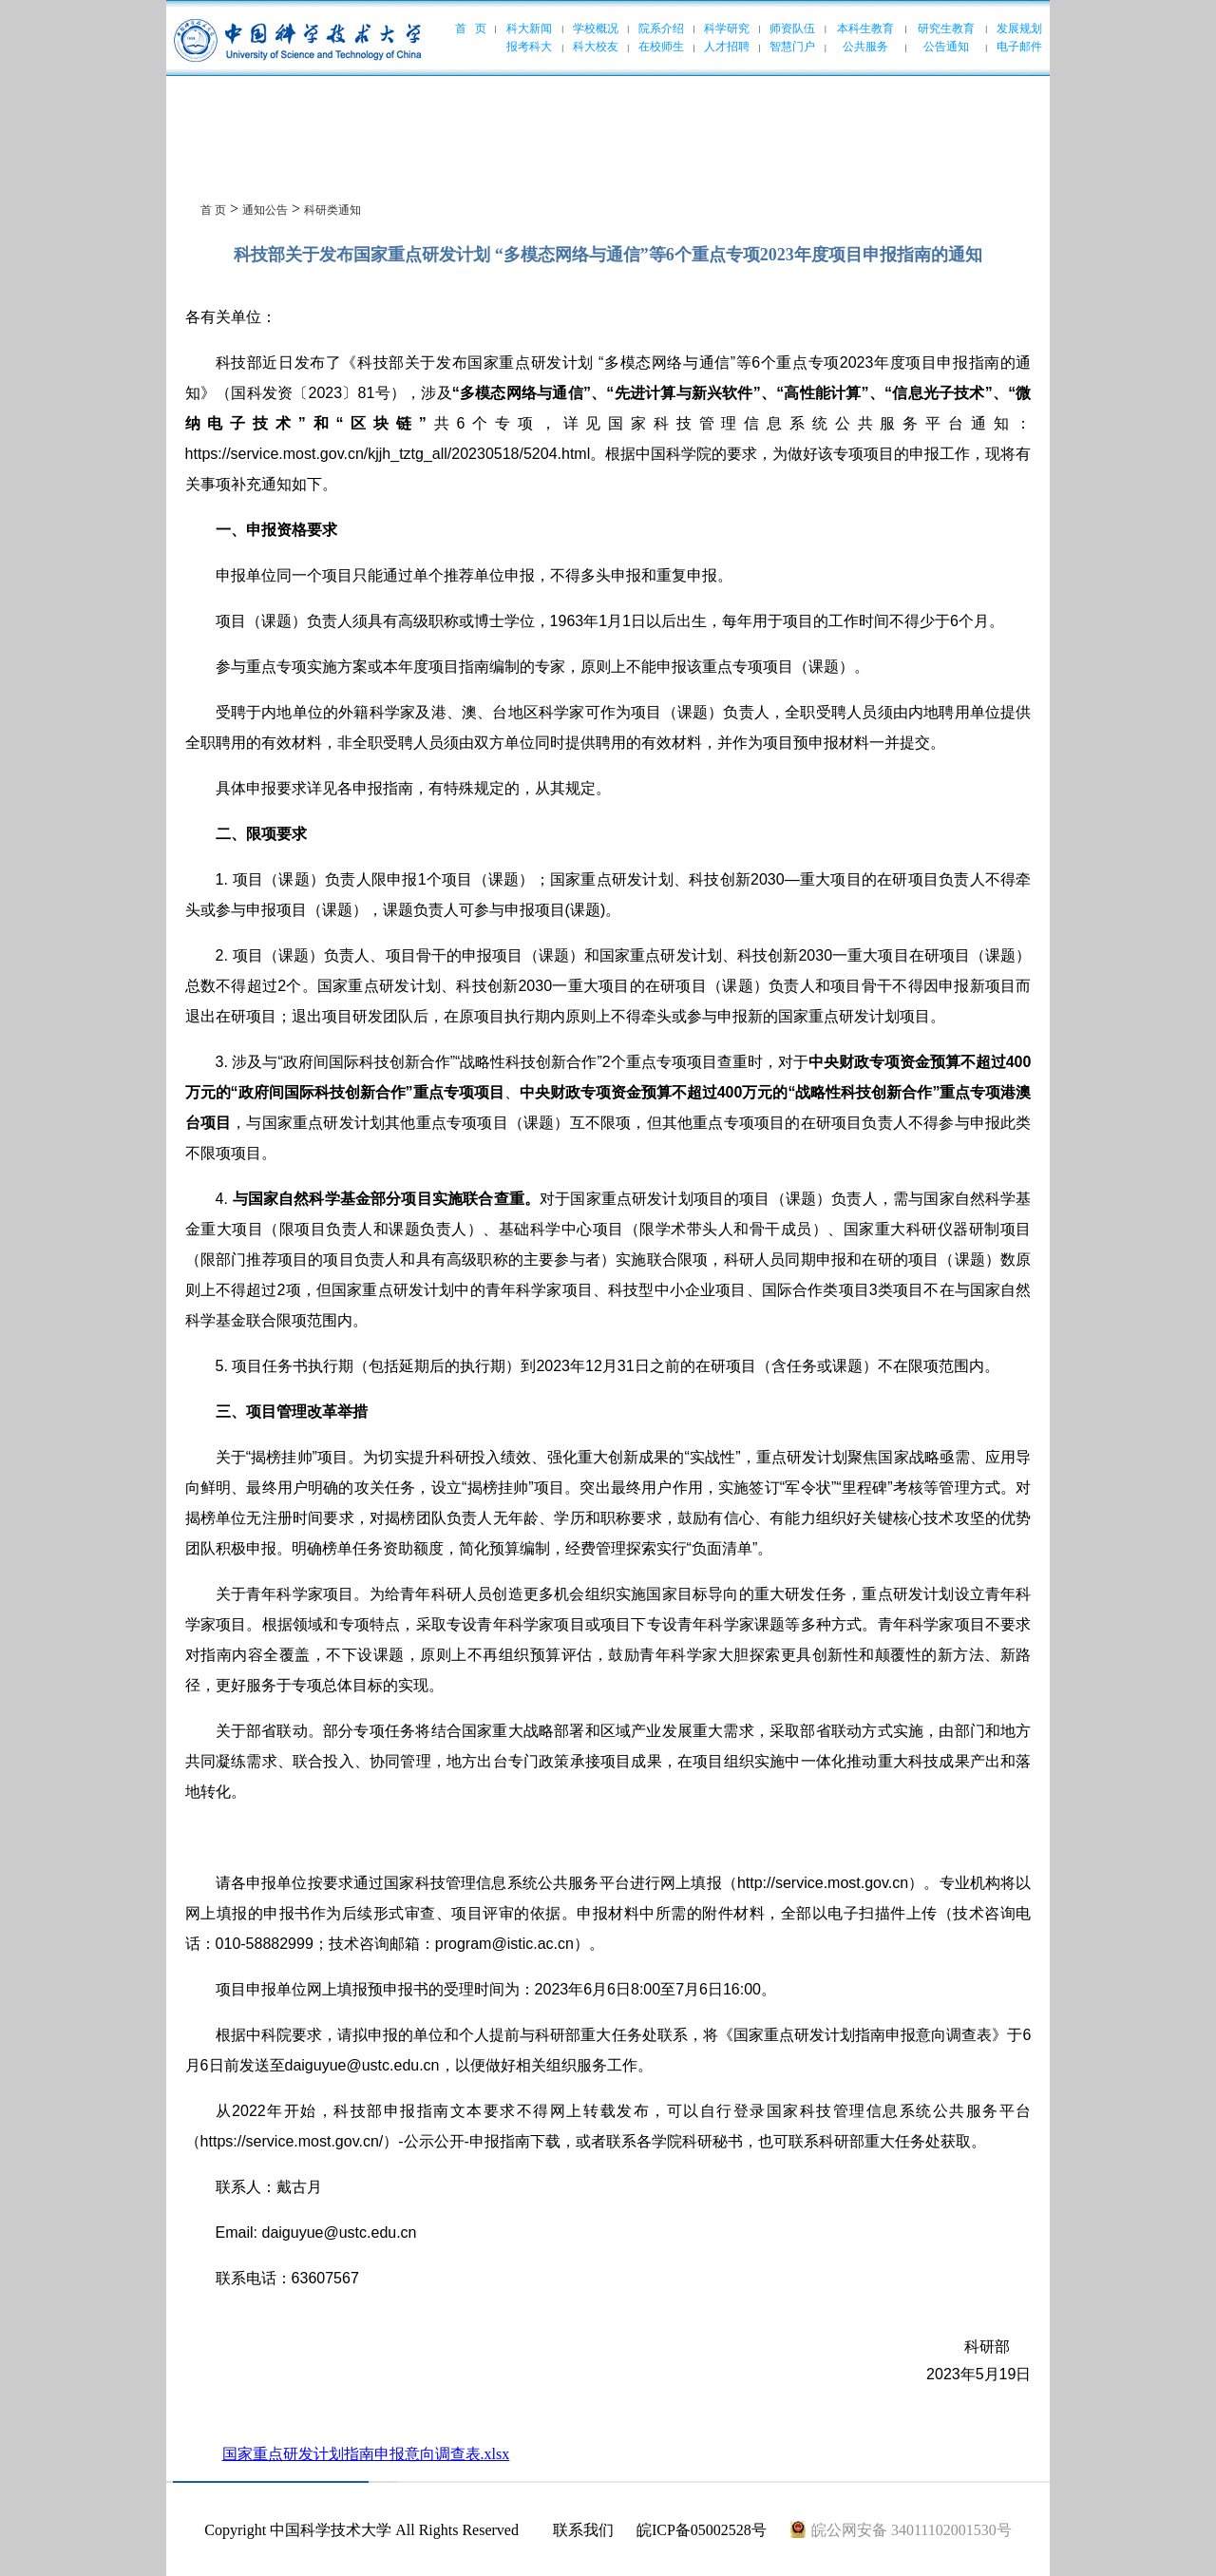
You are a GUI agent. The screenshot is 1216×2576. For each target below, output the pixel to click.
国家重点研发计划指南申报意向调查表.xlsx (366, 2454)
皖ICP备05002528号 (701, 2530)
